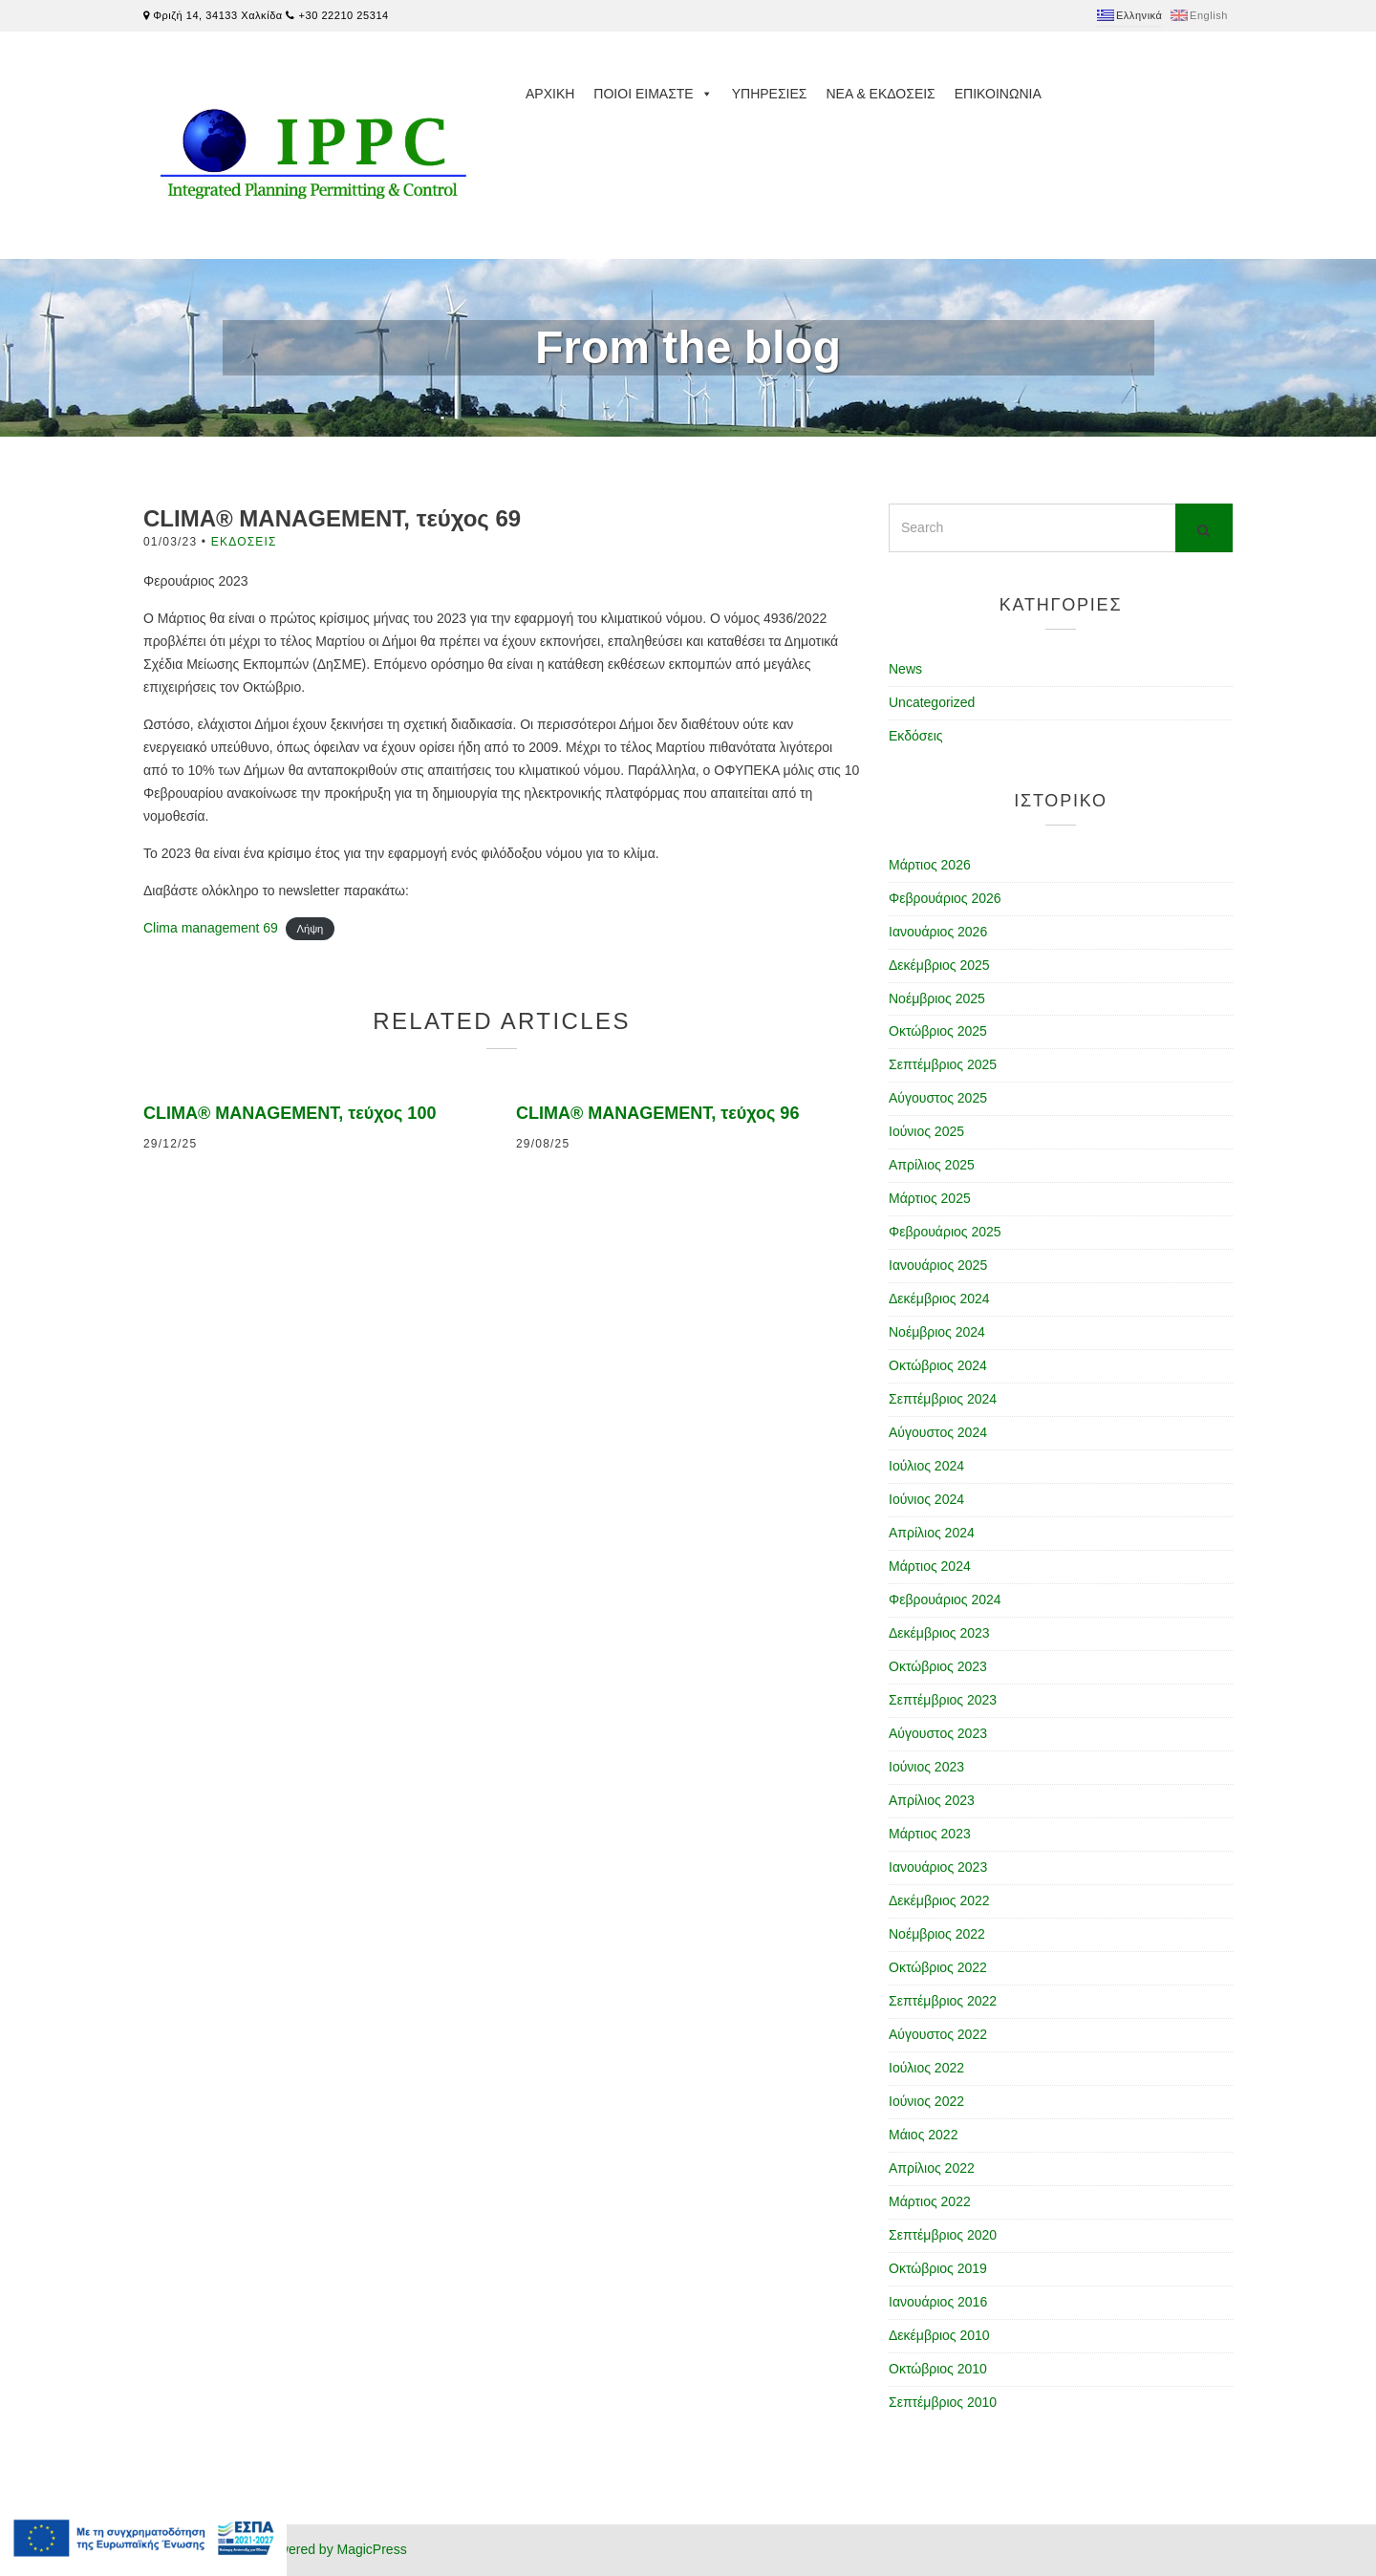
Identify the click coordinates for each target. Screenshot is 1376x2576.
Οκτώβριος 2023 (938, 1666)
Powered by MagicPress (335, 2549)
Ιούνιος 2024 (926, 1499)
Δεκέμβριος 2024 (939, 1298)
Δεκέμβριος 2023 (939, 1633)
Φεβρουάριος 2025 (945, 1231)
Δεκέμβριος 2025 (939, 965)
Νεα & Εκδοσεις (880, 93)
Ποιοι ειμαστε (652, 94)
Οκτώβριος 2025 (938, 1031)
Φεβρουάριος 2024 (945, 1599)
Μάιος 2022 (923, 2134)
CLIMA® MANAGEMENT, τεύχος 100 (289, 1113)
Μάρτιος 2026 (930, 864)
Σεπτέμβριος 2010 (943, 2402)
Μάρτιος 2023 (930, 1833)
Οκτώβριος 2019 (938, 2268)
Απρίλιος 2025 (932, 1164)
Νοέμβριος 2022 (937, 1934)
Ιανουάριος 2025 (938, 1265)
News (905, 668)
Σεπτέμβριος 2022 (943, 2000)
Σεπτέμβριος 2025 (943, 1064)
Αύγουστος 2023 (938, 1733)
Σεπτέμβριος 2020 (943, 2235)
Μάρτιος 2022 (930, 2201)
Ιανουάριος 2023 (938, 1867)
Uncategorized (932, 702)
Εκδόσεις (244, 541)
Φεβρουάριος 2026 (945, 898)
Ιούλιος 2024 (926, 1465)
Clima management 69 (210, 927)
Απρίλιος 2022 (932, 2168)
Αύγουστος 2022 (938, 2034)
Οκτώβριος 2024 (938, 1365)
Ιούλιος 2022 (926, 2067)
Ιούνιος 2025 (926, 1131)
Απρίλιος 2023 (932, 1800)
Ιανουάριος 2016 (938, 2301)
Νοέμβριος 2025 (937, 998)
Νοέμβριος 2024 (937, 1332)
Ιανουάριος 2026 (938, 931)
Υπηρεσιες (769, 93)
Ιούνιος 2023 (926, 1766)
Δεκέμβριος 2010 (939, 2335)
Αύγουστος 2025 (938, 1098)
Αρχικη (550, 93)
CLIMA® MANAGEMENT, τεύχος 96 (657, 1113)
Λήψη (309, 928)
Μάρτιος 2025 (930, 1198)
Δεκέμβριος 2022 (939, 1900)
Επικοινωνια (998, 93)
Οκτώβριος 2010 (938, 2368)
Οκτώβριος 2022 (938, 1967)
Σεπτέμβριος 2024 (943, 1398)
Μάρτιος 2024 (930, 1566)
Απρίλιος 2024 (932, 1532)
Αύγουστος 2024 (938, 1432)
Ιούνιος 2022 (926, 2101)
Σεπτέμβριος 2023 (943, 1699)
